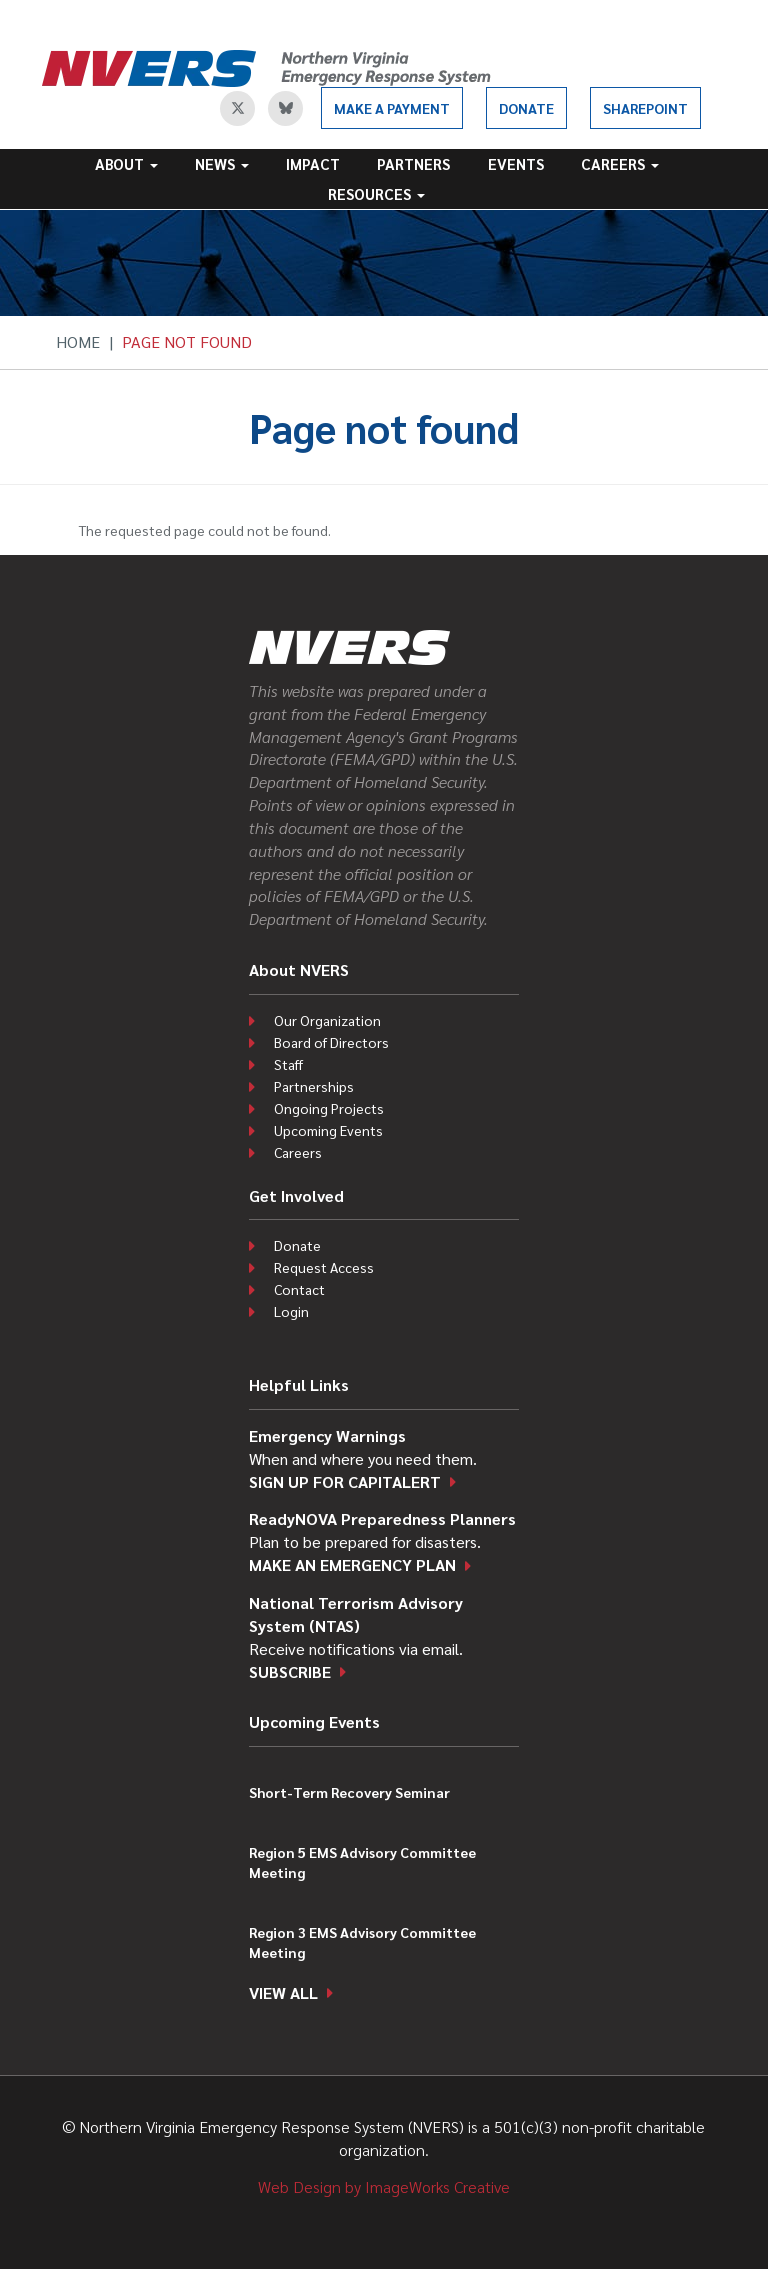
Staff (288, 1064)
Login (291, 1311)
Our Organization (327, 1020)
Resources (376, 193)
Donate (526, 108)
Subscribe (290, 1671)
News (222, 163)
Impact (313, 163)
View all (283, 1992)
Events (516, 163)
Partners (413, 163)
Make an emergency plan (352, 1564)
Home (78, 341)
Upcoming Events (328, 1130)
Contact (299, 1289)
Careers (620, 163)
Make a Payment (392, 108)
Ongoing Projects (329, 1108)
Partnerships (314, 1086)
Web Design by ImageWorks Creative (384, 2186)
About (126, 163)
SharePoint (645, 108)
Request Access (324, 1267)
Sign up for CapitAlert (345, 1481)
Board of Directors (331, 1042)
